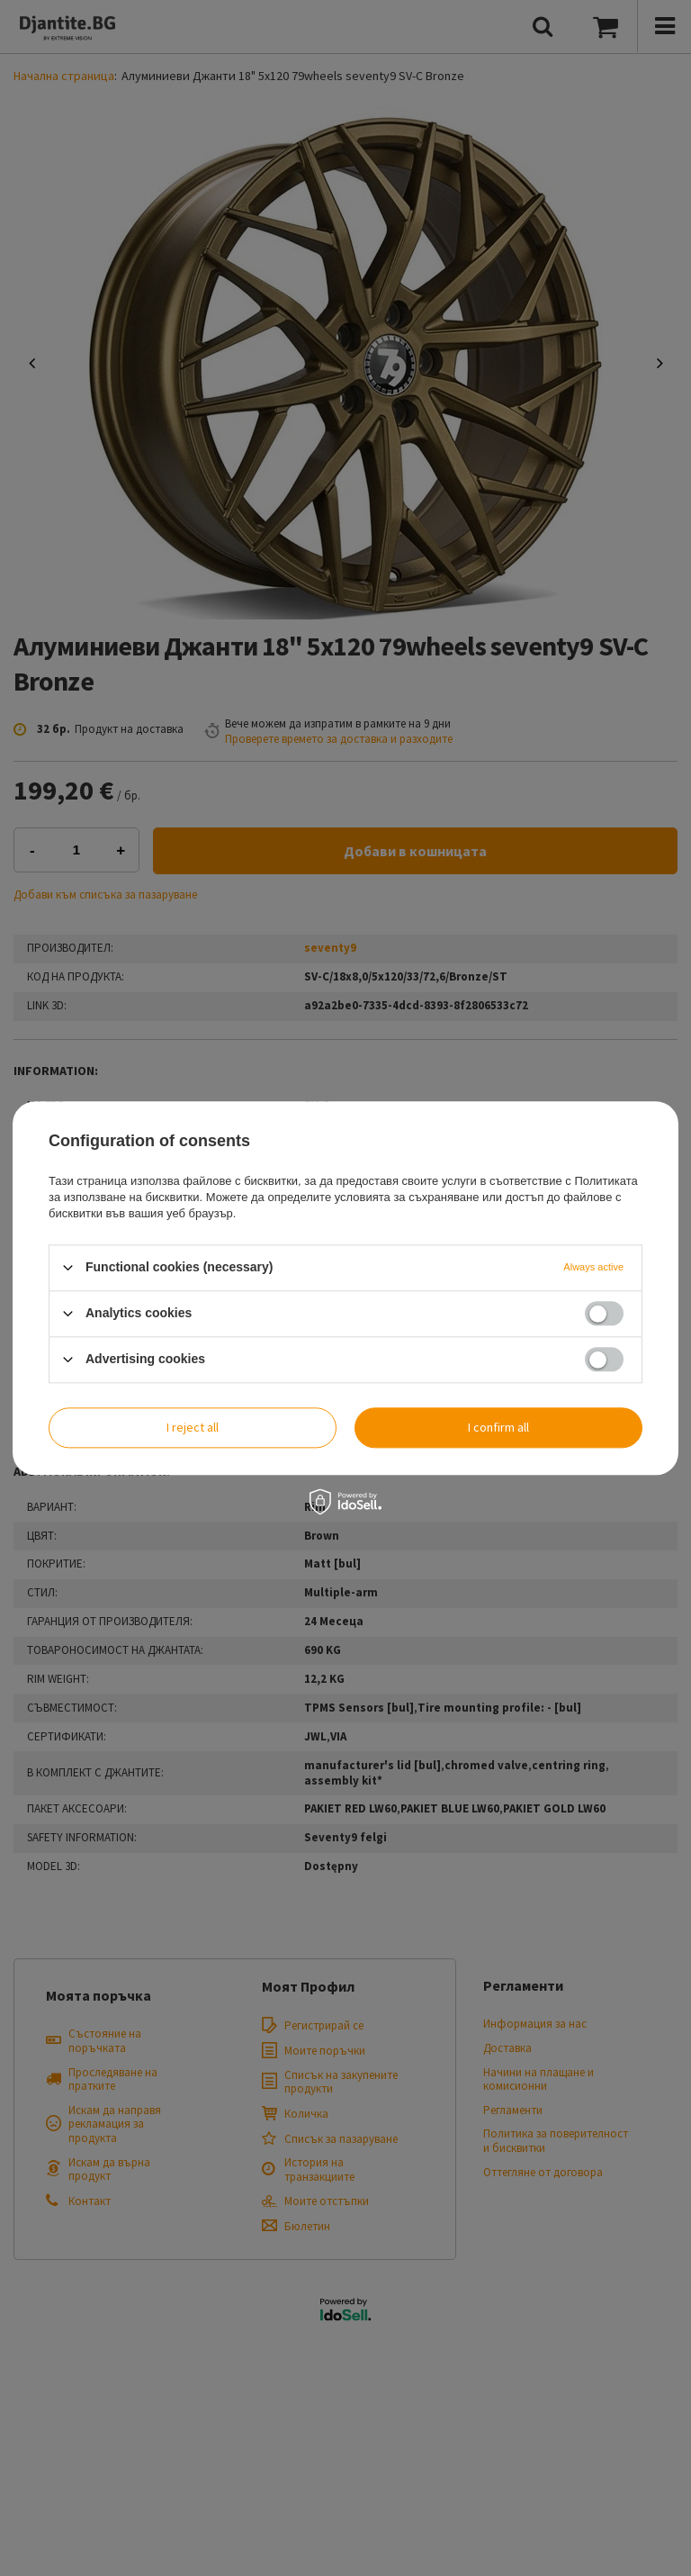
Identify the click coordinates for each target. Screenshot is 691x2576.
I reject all (192, 1427)
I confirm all (498, 1427)
